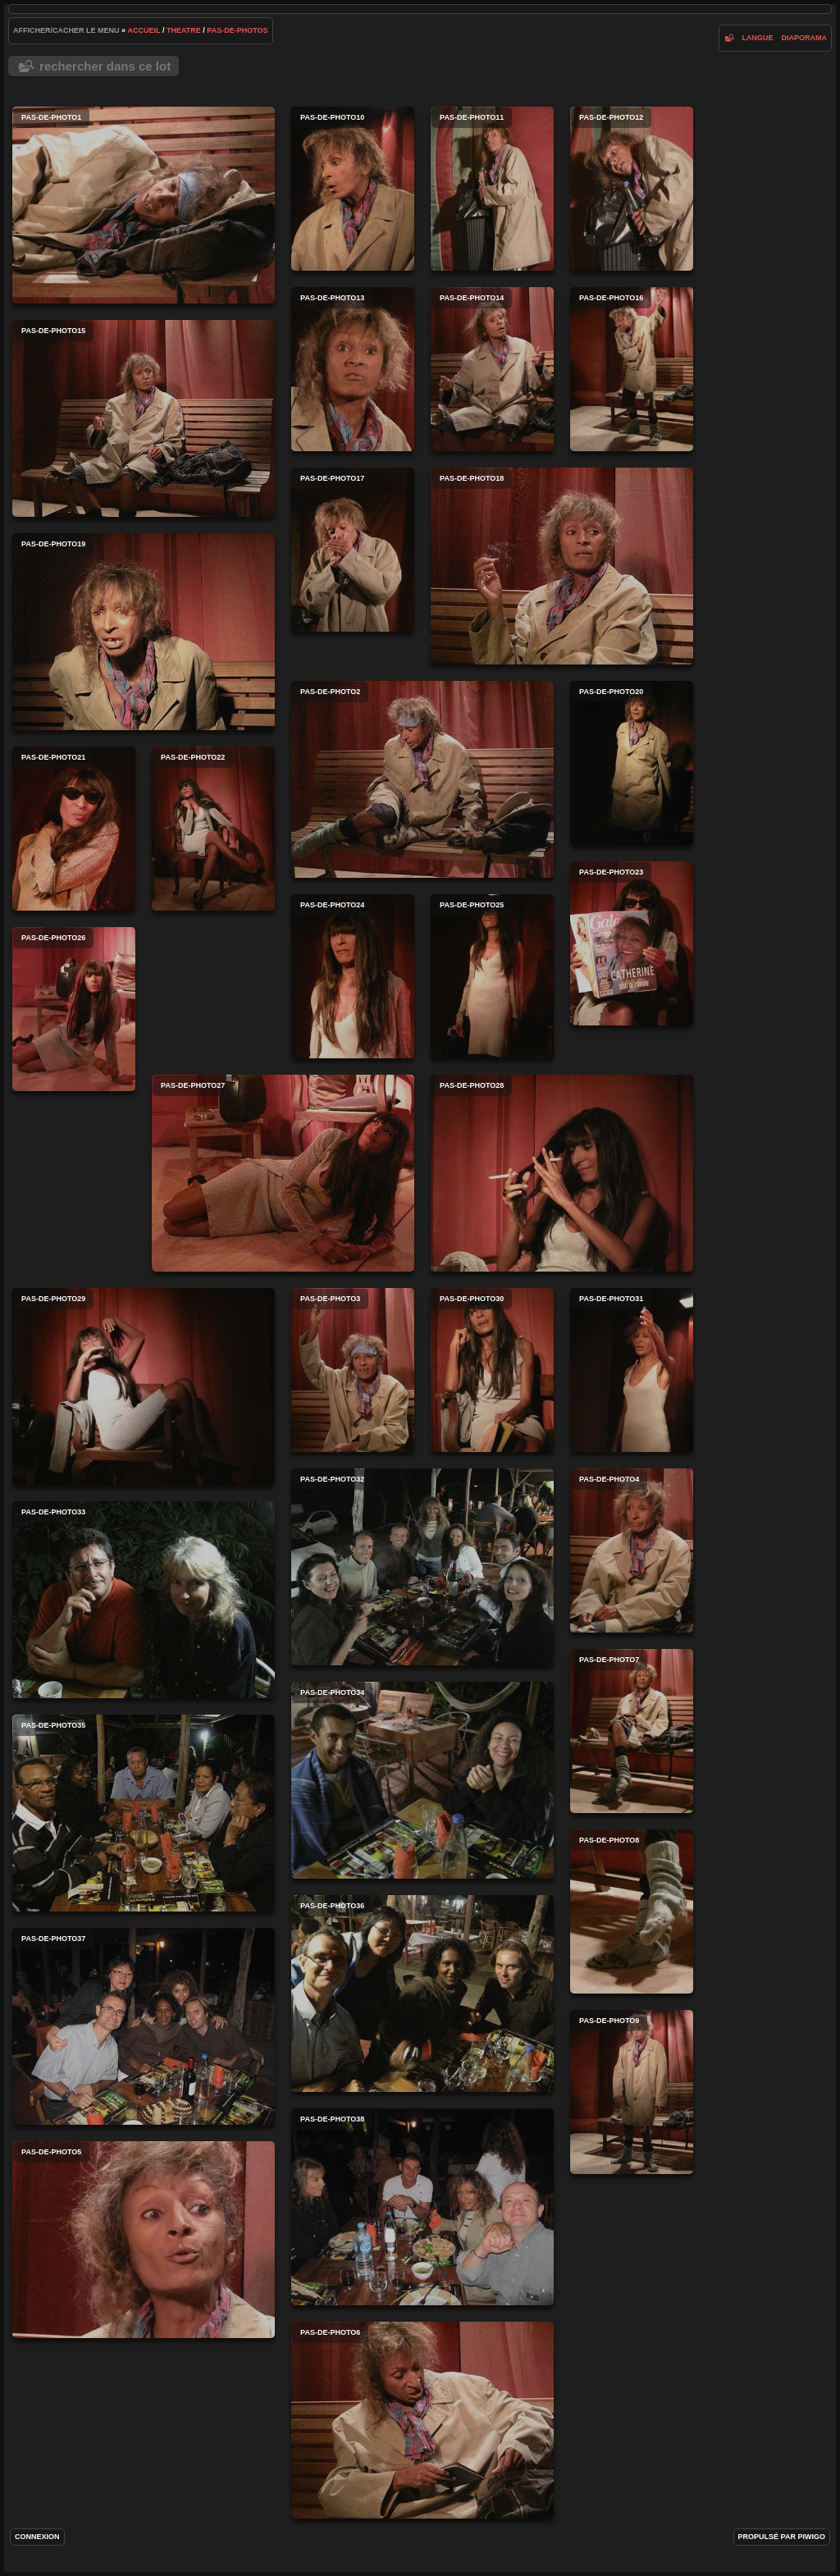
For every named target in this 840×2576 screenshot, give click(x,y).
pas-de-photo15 (143, 418)
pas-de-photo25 (492, 976)
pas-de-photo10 (352, 189)
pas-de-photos (237, 30)
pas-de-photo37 (143, 2026)
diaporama (804, 38)
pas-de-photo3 (352, 1370)
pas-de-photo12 (631, 189)
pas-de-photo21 (73, 829)
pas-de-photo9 (631, 2092)
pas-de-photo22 (213, 829)
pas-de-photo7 (631, 1731)
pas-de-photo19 (143, 631)
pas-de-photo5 (143, 2239)
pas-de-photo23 (631, 943)
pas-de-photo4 (631, 1550)
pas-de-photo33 (143, 1599)
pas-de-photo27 (283, 1173)
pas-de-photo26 (73, 1009)
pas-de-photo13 (352, 369)
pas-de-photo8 (631, 1911)
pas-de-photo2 (422, 779)
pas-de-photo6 (422, 2420)
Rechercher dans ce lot (105, 66)
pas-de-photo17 (352, 550)
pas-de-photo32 (422, 1566)
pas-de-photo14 (492, 369)
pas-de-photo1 (143, 205)
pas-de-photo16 (631, 369)
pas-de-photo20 (631, 763)
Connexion (37, 2537)
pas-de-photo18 (562, 566)
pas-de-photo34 (422, 1780)
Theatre (184, 30)
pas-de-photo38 (422, 2206)
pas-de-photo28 (562, 1173)
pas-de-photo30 (492, 1370)
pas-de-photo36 (422, 1993)
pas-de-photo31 (631, 1370)
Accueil (144, 30)
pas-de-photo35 (143, 1813)
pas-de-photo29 (143, 1386)
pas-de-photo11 (492, 189)
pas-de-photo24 (352, 976)
